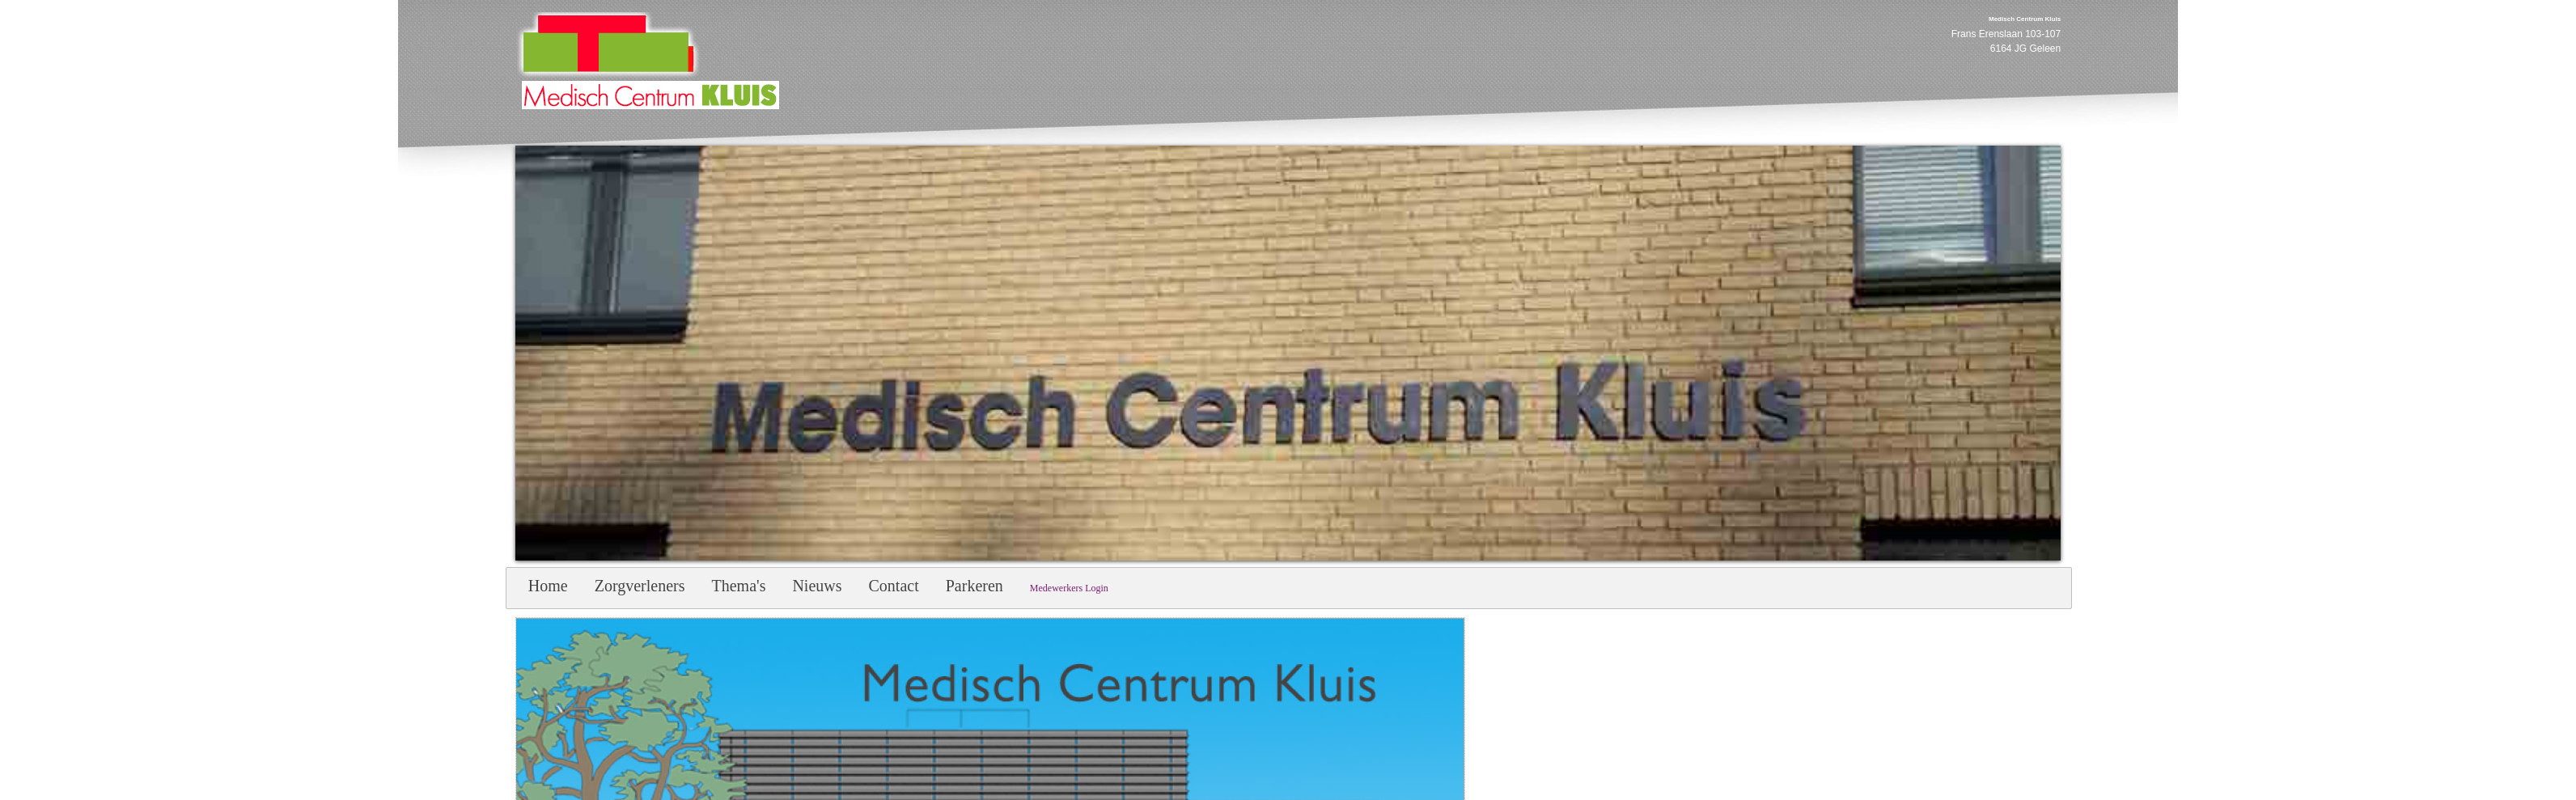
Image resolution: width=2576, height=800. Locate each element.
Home (548, 586)
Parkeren (974, 586)
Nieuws (816, 586)
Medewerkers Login (1069, 588)
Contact (894, 586)
